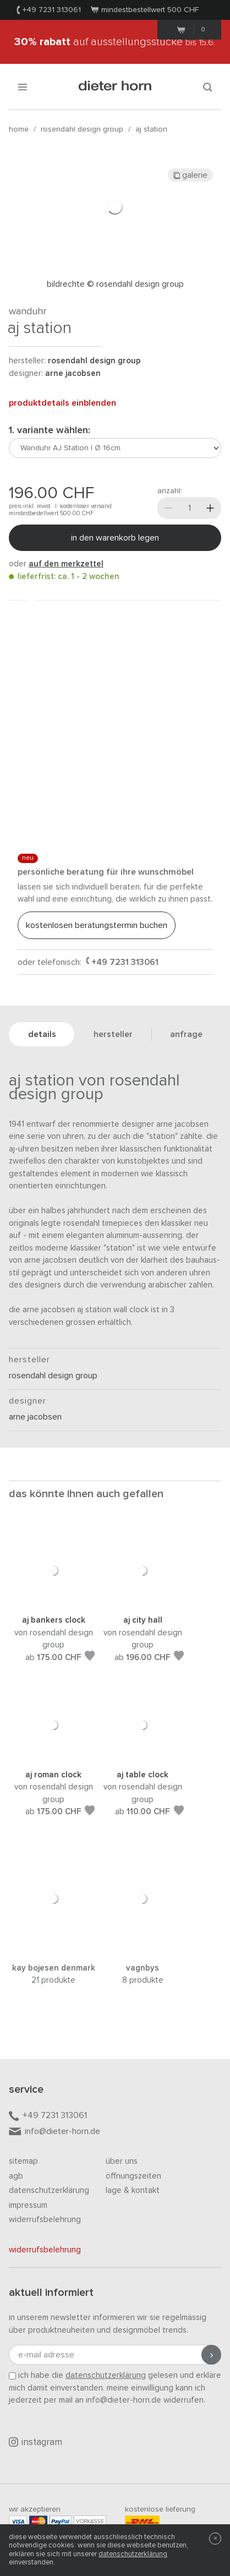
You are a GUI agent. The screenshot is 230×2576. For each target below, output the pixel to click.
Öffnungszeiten (133, 2176)
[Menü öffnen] (22, 87)
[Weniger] (168, 508)
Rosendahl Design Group (82, 129)
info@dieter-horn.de (54, 2132)
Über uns (122, 2161)
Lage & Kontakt (133, 2190)
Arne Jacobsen (73, 373)
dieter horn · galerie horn (115, 86)
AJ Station (151, 129)
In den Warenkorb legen (115, 537)
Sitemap (23, 2161)
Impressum (28, 2205)
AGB (16, 2176)
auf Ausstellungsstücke (115, 41)
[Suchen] (207, 87)
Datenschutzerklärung (49, 2190)
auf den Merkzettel (66, 564)
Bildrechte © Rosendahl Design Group (115, 284)
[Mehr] (210, 508)
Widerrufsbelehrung (45, 2219)
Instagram (35, 2442)
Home (19, 129)
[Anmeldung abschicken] (211, 2355)
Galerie (190, 175)
